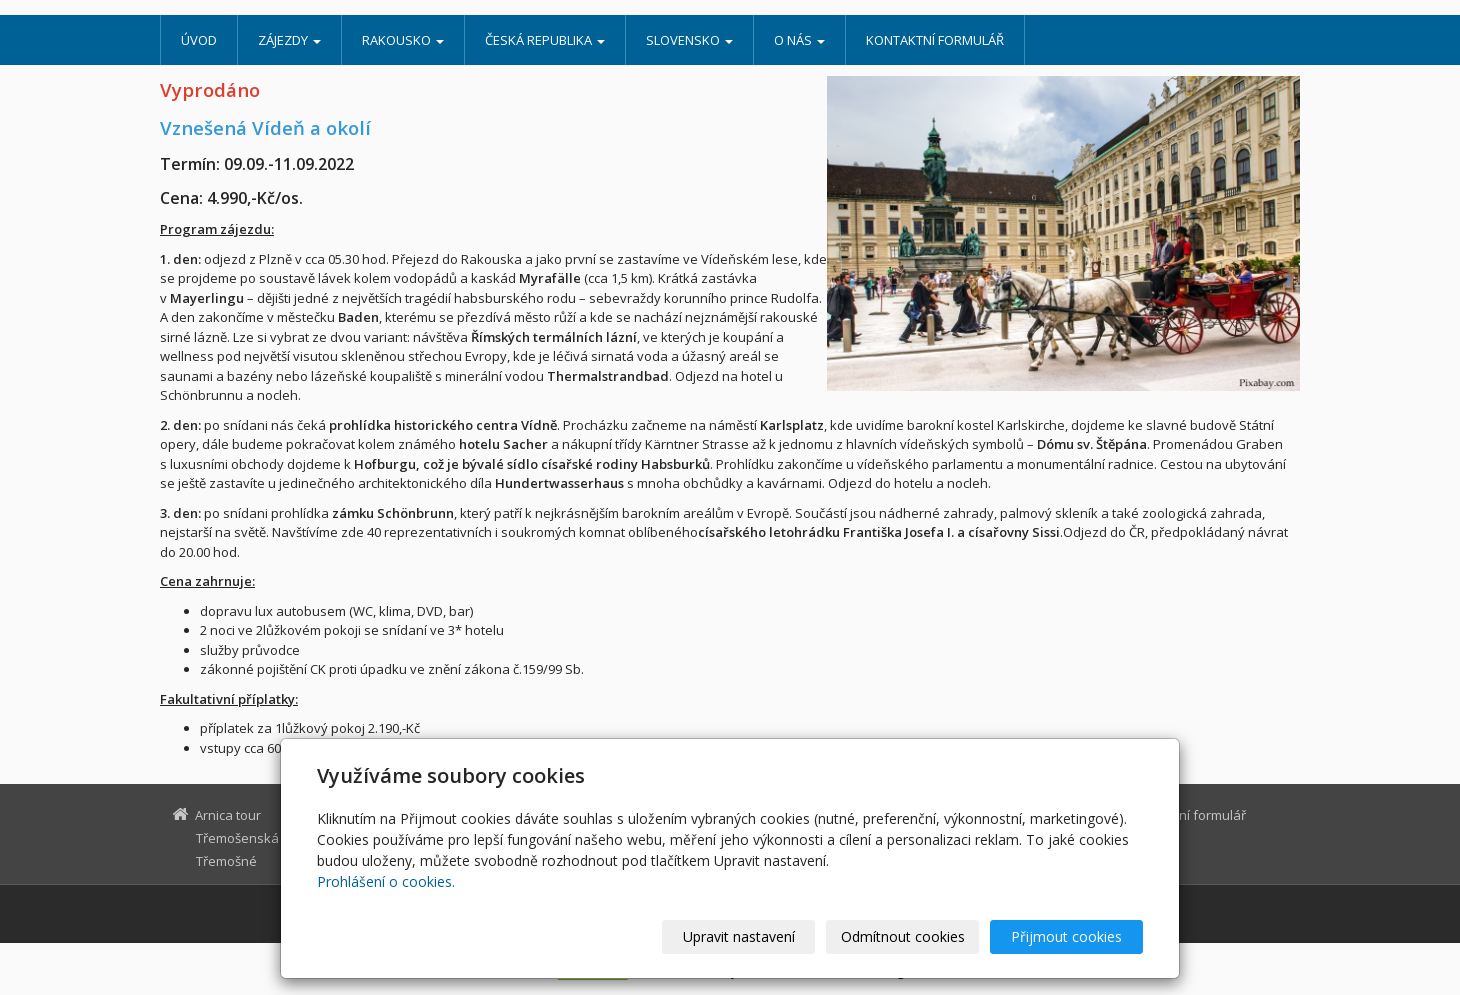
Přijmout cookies (1066, 936)
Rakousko (403, 40)
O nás (799, 40)
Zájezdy (289, 40)
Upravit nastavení (739, 936)
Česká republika (545, 40)
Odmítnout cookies (903, 936)
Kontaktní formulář (935, 40)
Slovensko (689, 40)
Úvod (199, 40)
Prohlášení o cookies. (386, 881)
